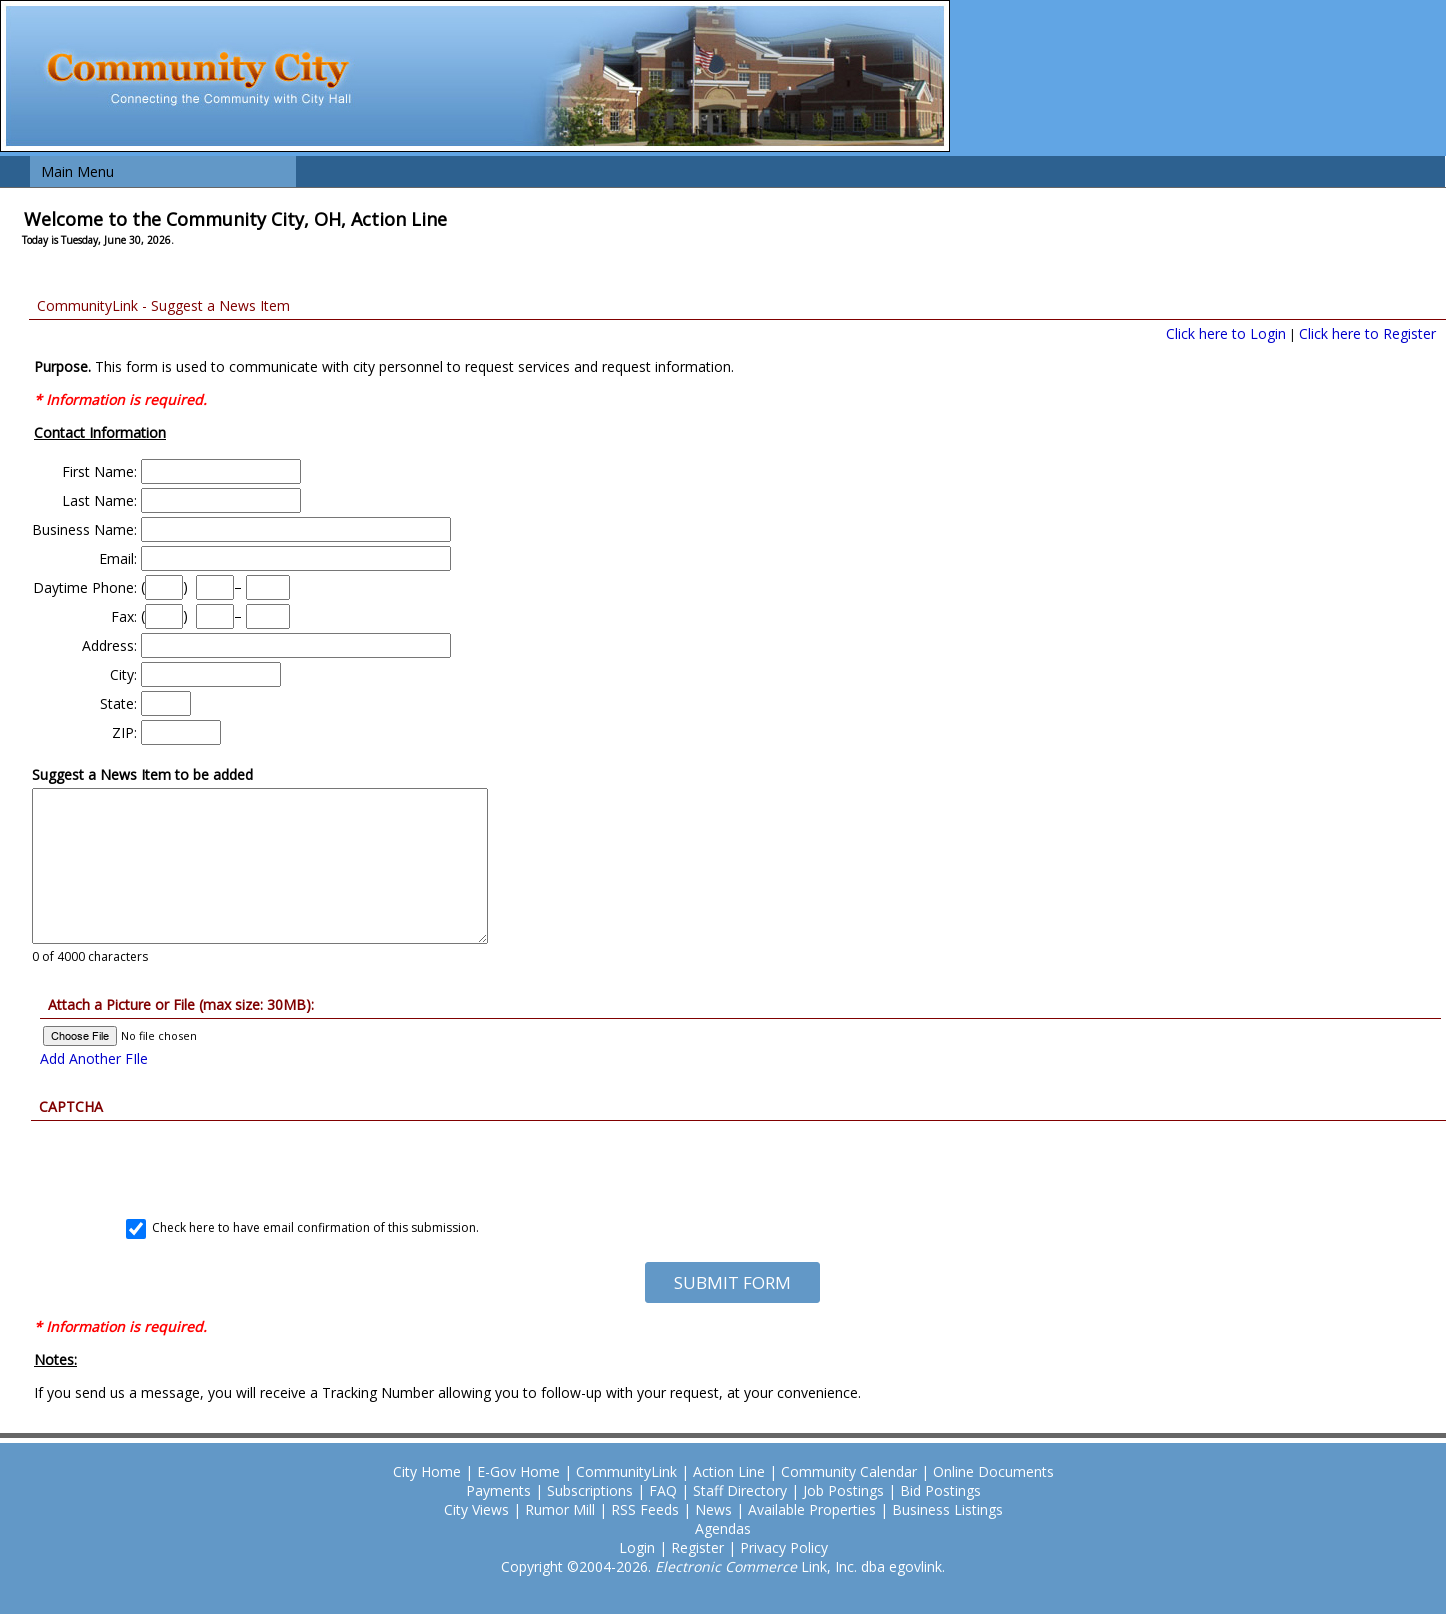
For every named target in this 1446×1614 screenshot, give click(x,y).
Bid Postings (940, 1490)
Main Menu (77, 171)
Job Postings (843, 1490)
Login (637, 1547)
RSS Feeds (645, 1509)
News (713, 1509)
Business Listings (947, 1509)
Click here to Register (1367, 333)
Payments (498, 1490)
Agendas (723, 1528)
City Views (476, 1509)
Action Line (729, 1471)
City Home (427, 1471)
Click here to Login (1226, 333)
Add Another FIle (94, 1058)
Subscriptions (590, 1490)
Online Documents (993, 1471)
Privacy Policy (784, 1547)
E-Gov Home (518, 1471)
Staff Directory (740, 1490)
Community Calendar (849, 1471)
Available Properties (812, 1509)
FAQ (663, 1490)
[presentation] (732, 1160)
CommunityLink (626, 1471)
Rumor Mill (560, 1509)
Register (697, 1547)
